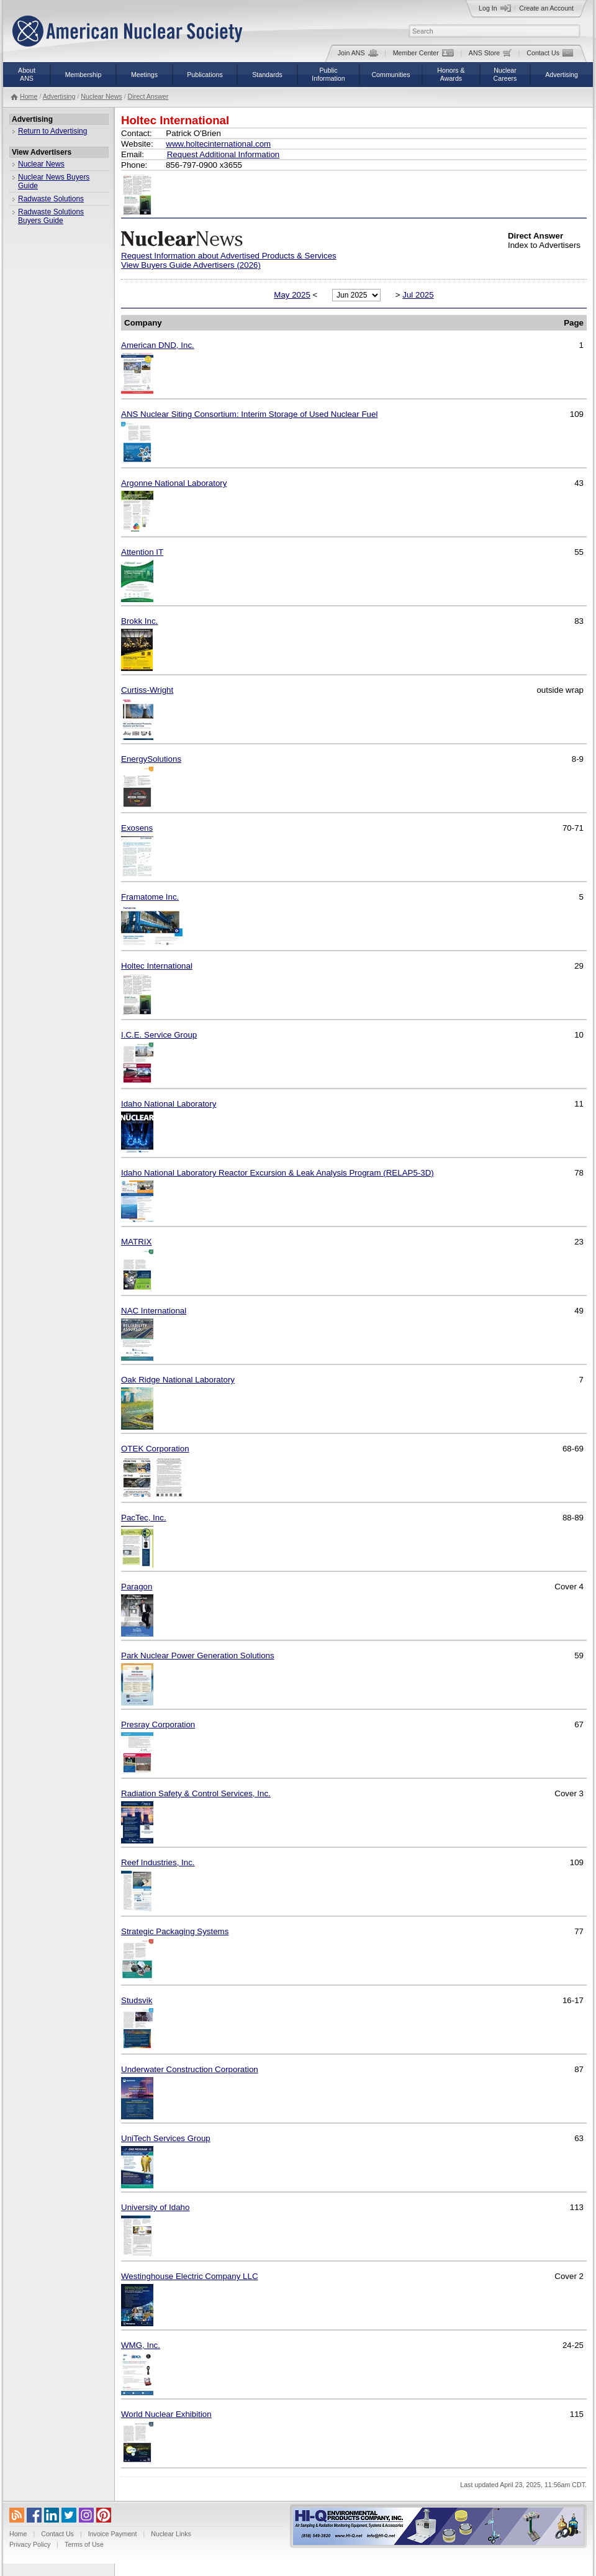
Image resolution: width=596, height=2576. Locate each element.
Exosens (137, 828)
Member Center (423, 53)
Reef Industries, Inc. (158, 1862)
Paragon (136, 1586)
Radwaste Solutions (51, 198)
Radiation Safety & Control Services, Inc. (196, 1793)
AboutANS (26, 74)
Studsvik (136, 2000)
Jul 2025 (417, 294)
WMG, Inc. (140, 2345)
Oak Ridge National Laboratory (178, 1379)
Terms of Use (84, 2544)
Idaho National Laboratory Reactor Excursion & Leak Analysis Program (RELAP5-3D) (277, 1172)
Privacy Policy (29, 2544)
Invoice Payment (112, 2533)
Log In (495, 8)
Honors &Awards (450, 74)
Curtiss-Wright (147, 690)
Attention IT (142, 552)
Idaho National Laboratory (168, 1103)
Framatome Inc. (150, 897)
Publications (204, 74)
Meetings (144, 74)
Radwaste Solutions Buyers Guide (51, 216)
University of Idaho (155, 2207)
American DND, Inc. (157, 345)
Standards (267, 74)
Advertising (561, 74)
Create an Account (546, 8)
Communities (390, 74)
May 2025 (292, 294)
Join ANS (358, 53)
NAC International (153, 1310)
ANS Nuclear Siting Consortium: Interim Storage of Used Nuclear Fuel (249, 414)
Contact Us (549, 53)
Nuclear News (101, 96)
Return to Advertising (52, 131)
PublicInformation (328, 74)
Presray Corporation (158, 1724)
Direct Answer (148, 96)
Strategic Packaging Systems (174, 1931)
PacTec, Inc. (143, 1517)
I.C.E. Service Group (159, 1034)
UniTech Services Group (165, 2138)
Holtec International (156, 966)
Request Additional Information (223, 154)
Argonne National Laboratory (174, 483)
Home (28, 96)
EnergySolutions (151, 759)
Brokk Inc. (139, 621)
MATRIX (136, 1241)
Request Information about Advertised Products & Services (228, 255)
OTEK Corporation (155, 1448)
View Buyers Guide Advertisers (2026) (191, 265)
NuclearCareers (505, 74)
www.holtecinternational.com (218, 143)
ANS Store (490, 53)
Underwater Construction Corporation (189, 2069)
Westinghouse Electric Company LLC (189, 2276)
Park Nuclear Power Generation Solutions (197, 1655)
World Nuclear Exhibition (166, 2414)
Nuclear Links (171, 2533)
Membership (83, 74)
